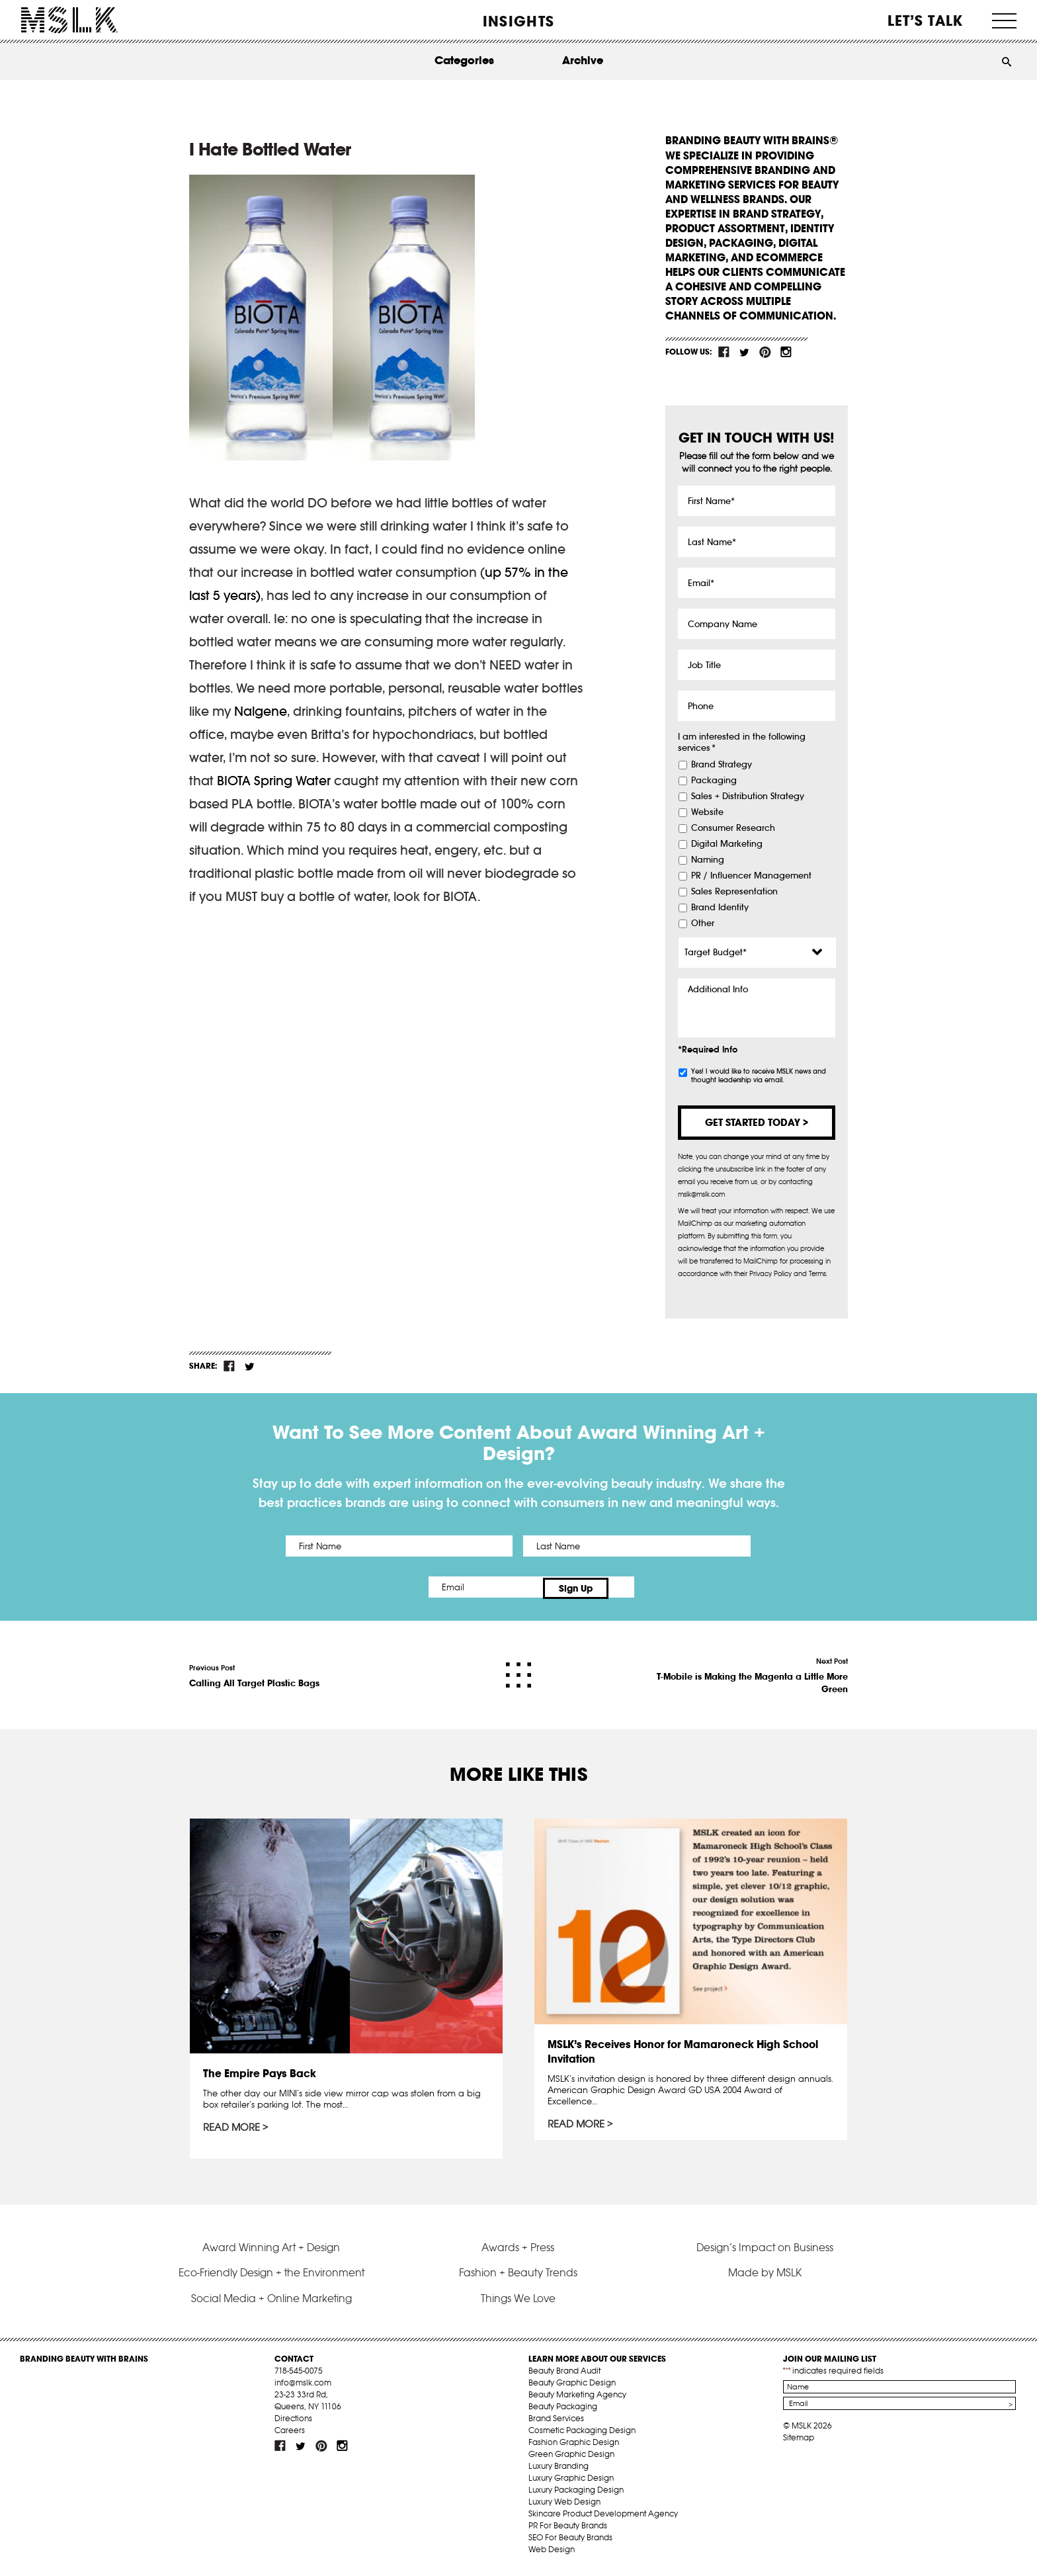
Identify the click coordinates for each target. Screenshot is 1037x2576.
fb (724, 352)
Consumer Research (733, 828)
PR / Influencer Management (751, 876)
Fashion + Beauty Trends (518, 2276)
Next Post (748, 1673)
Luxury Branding (558, 2470)
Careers (289, 2434)
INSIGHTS (518, 21)
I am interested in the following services (742, 742)
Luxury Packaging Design (576, 2494)
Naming (707, 860)
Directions (293, 2422)
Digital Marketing (727, 844)
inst (786, 352)
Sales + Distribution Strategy (747, 796)
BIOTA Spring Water (274, 781)
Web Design (551, 2553)
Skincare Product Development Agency (603, 2517)
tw (745, 352)
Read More (232, 2125)
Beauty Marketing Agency (577, 2398)
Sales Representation (734, 891)
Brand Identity (720, 907)
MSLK (69, 20)
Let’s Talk (926, 20)
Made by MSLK (765, 2276)
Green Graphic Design (571, 2458)
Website (707, 812)
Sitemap (798, 2441)
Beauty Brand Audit (564, 2375)
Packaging (714, 780)
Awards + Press (517, 2250)
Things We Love (518, 2301)
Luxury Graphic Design (571, 2482)
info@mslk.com (302, 2386)
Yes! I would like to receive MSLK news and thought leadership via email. (758, 1075)
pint (765, 352)
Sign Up (629, 1587)
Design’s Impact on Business (764, 2250)
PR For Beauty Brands (567, 2529)
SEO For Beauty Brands (570, 2541)
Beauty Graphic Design (572, 2386)
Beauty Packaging (562, 2410)
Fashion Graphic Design (573, 2446)
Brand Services (556, 2422)
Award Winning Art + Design (271, 2250)
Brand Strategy (721, 764)
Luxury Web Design (564, 2506)
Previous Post (254, 1673)
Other (702, 923)
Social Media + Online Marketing (271, 2301)
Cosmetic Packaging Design (582, 2434)
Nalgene (260, 711)
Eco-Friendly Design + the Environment (271, 2276)
